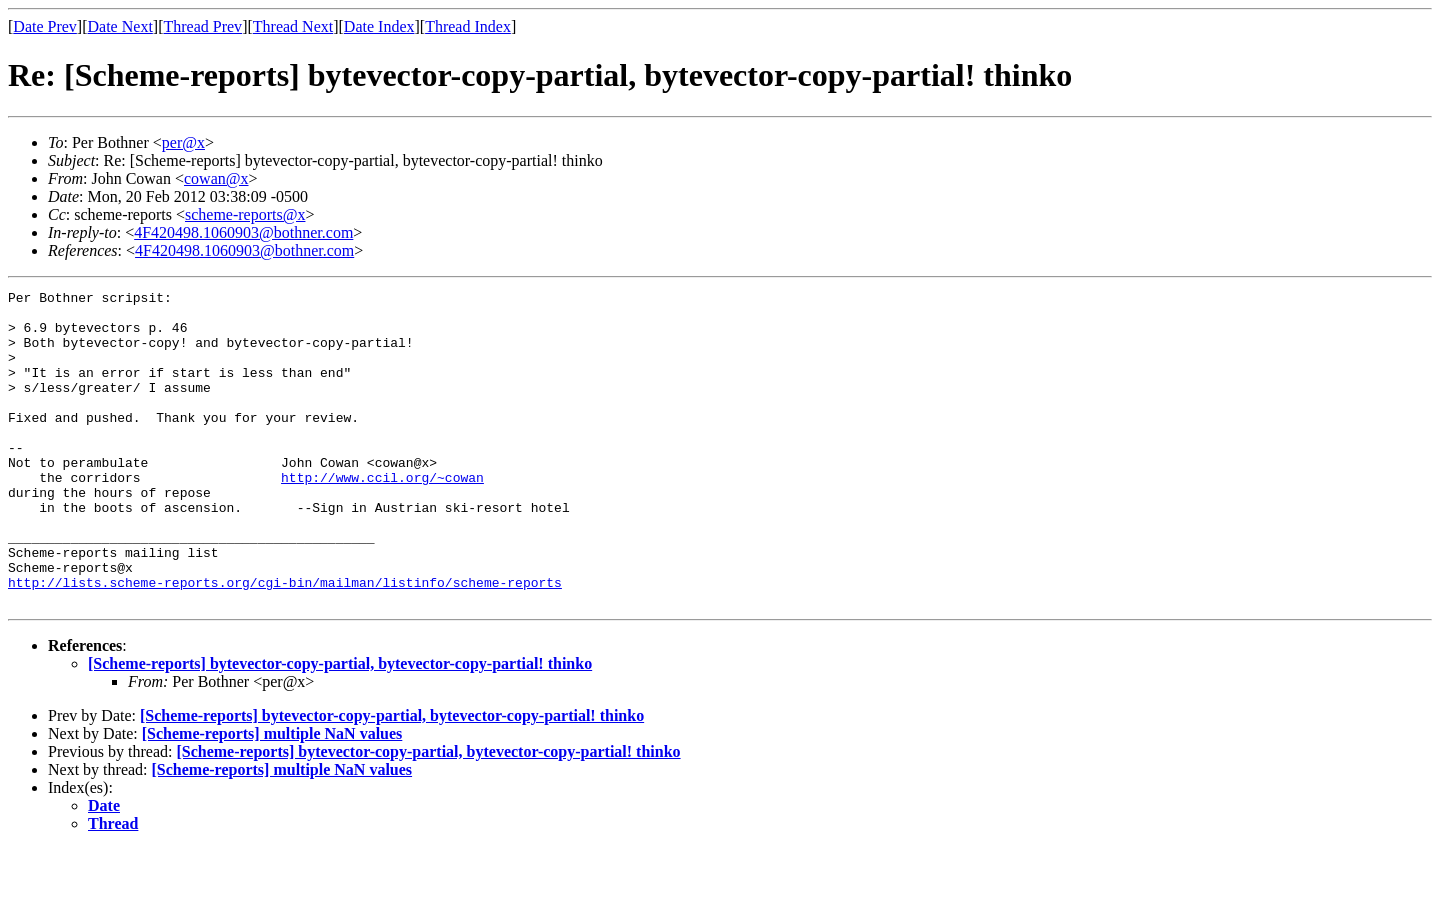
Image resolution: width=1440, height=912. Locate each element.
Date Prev (45, 26)
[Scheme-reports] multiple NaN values (272, 796)
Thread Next (293, 26)
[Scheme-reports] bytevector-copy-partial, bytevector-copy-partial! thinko (340, 726)
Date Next (120, 26)
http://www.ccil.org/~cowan (382, 516)
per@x (183, 142)
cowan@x (216, 178)
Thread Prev (202, 26)
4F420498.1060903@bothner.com (243, 232)
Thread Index (468, 26)
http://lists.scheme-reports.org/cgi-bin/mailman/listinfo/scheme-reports (285, 642)
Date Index (379, 26)
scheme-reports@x (245, 214)
